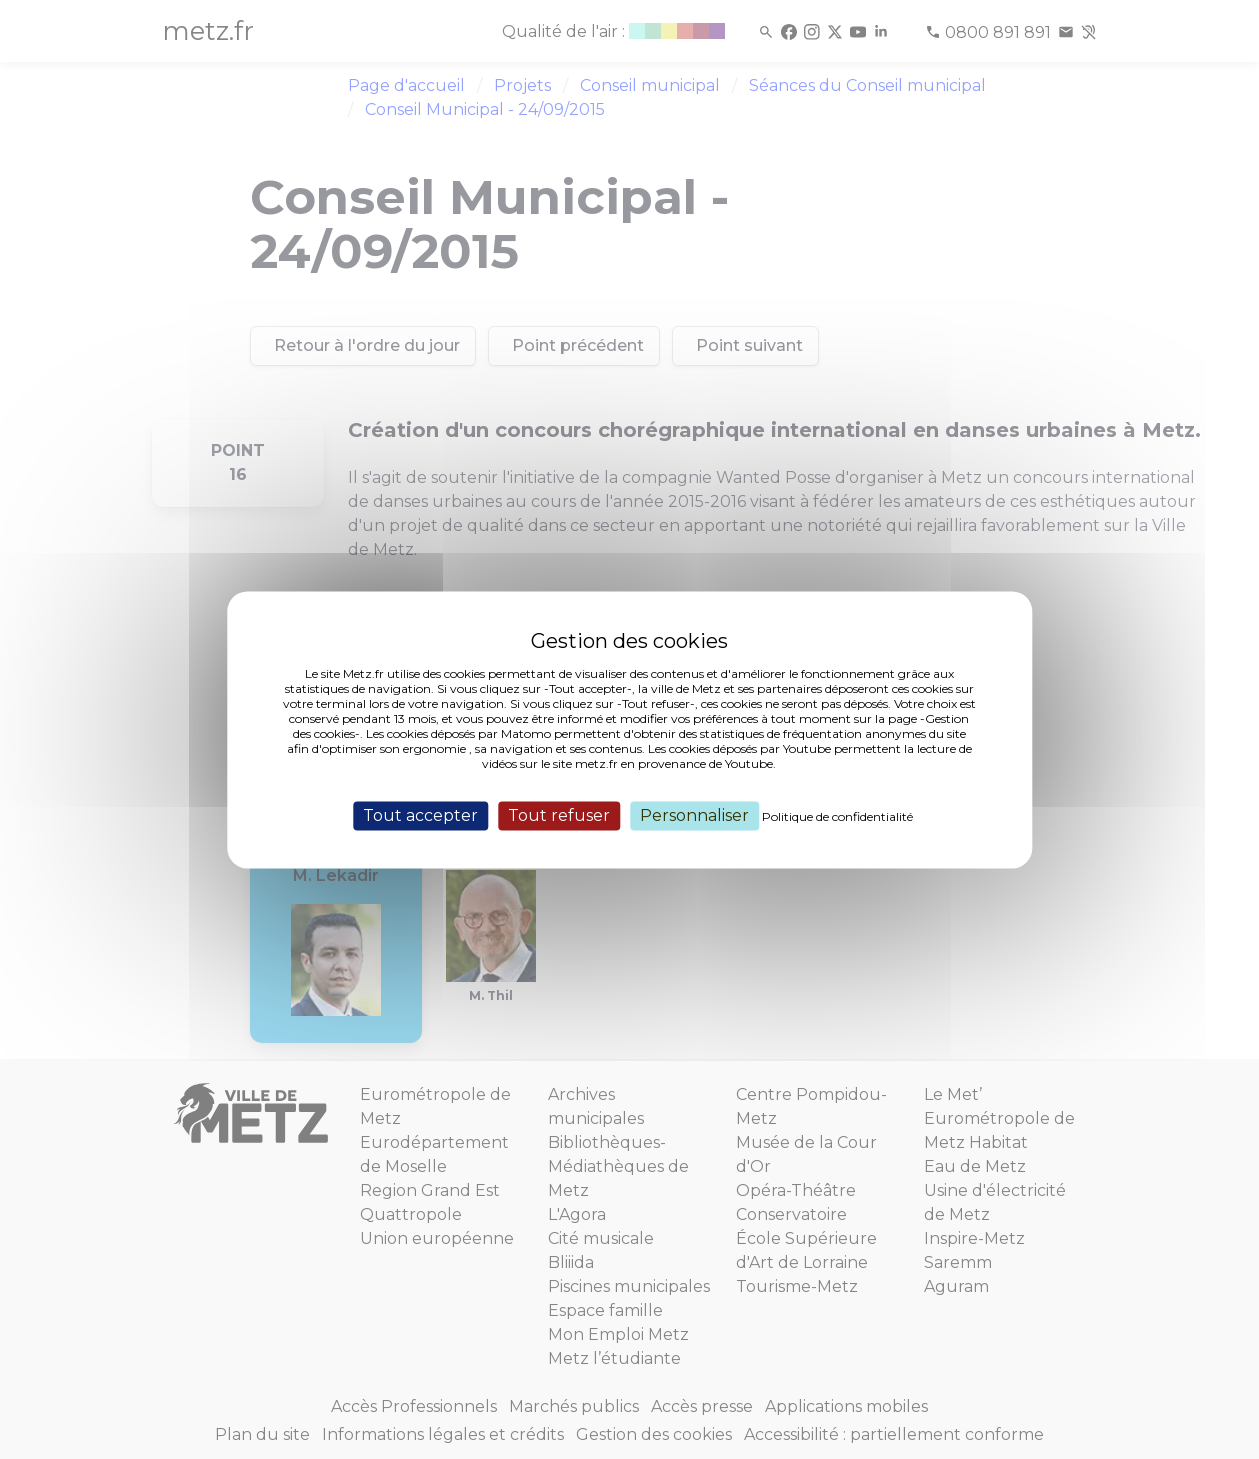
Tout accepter (420, 815)
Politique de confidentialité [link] (837, 816)
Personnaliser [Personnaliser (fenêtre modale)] (694, 815)
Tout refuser (559, 815)
